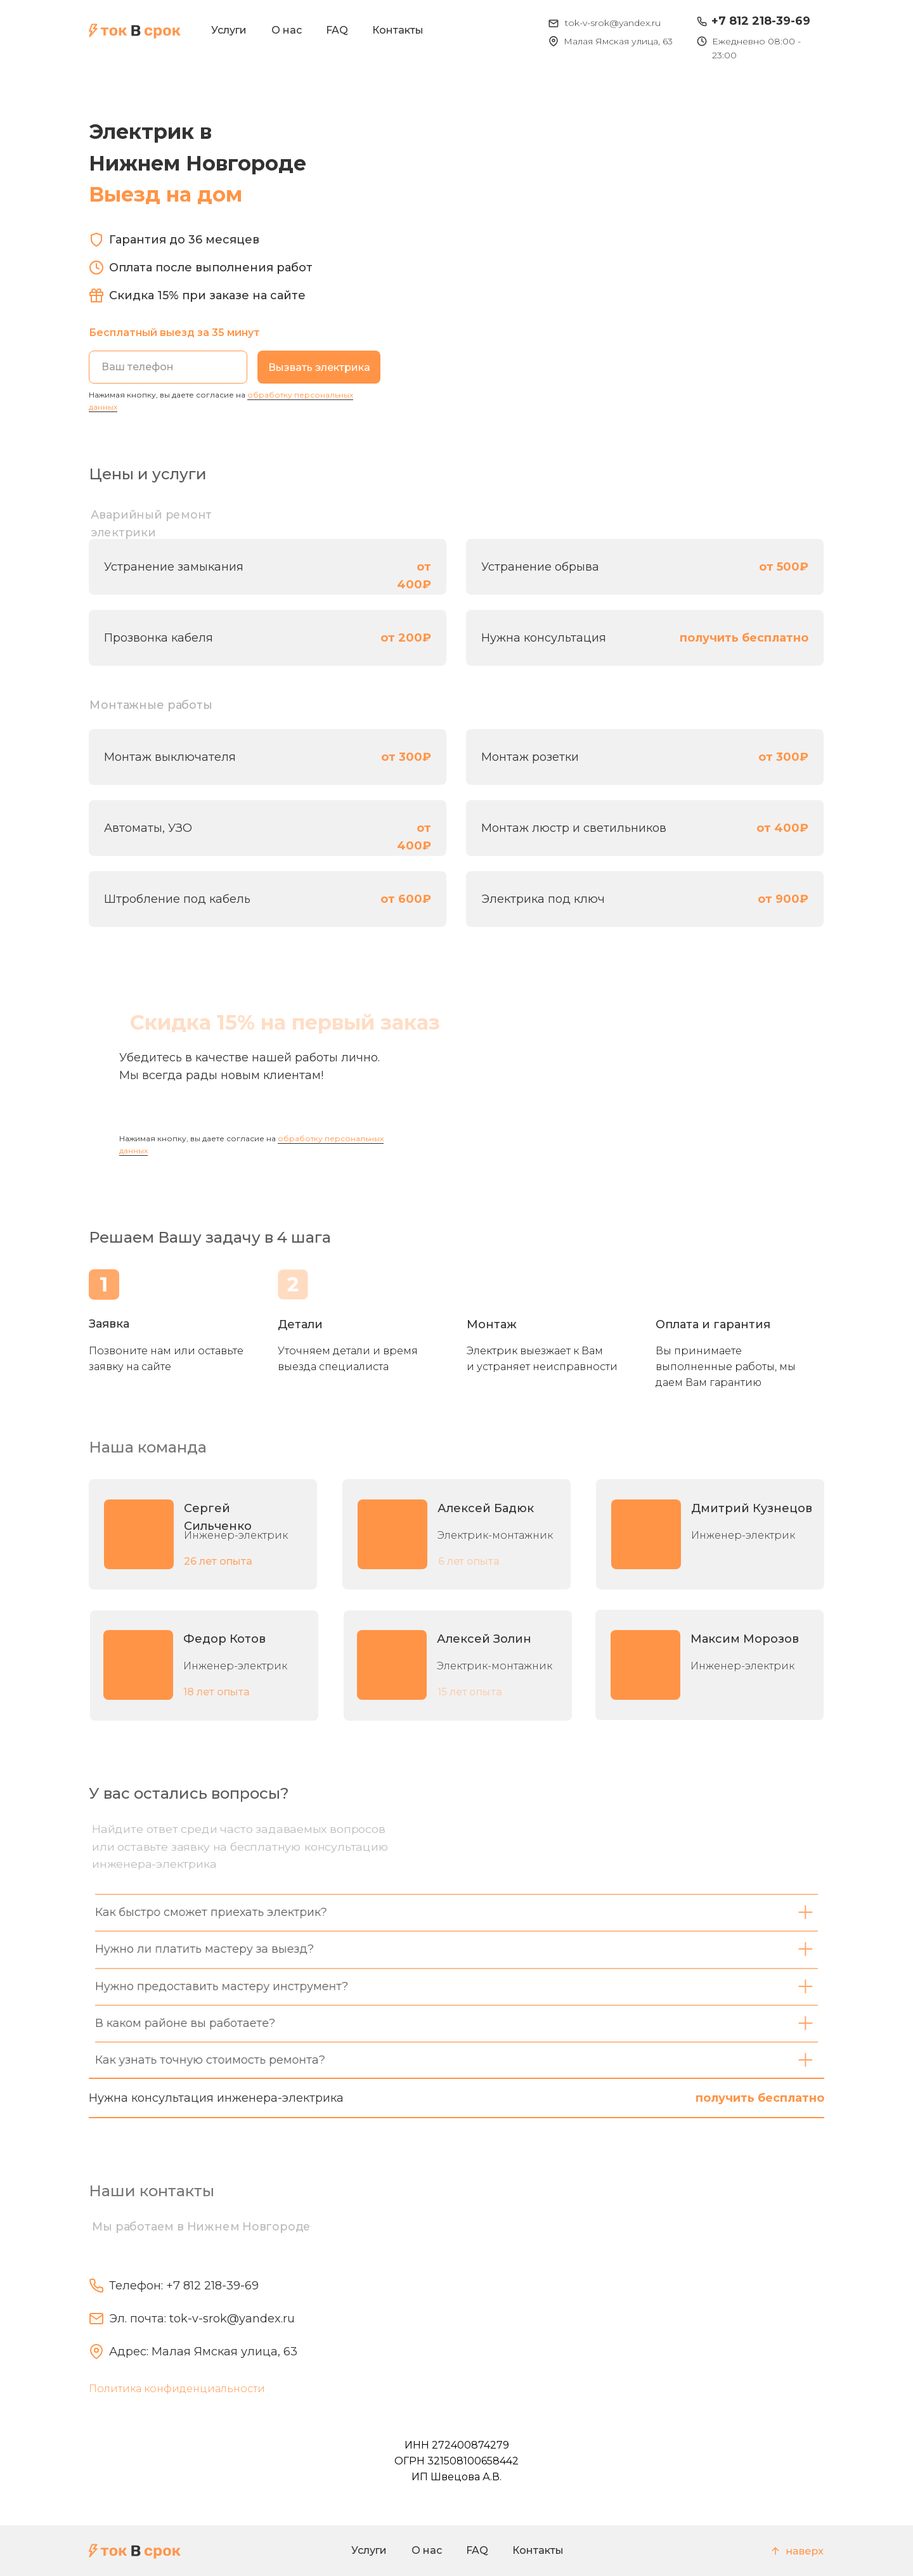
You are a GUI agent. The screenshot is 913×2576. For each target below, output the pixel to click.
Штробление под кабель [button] (177, 899)
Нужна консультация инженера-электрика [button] (216, 2098)
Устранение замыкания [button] (173, 567)
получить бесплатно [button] (744, 638)
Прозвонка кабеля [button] (158, 638)
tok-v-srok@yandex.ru (613, 23)
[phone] (168, 367)
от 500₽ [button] (783, 567)
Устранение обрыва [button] (540, 567)
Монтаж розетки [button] (530, 757)
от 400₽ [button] (782, 828)
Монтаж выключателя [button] (170, 757)
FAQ (337, 30)
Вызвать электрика (319, 367)
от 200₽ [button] (405, 638)
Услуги (229, 30)
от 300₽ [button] (406, 757)
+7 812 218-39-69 (760, 21)
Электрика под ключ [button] (543, 899)
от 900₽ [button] (783, 899)
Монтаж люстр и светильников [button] (573, 828)
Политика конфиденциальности (177, 2389)
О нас (286, 30)
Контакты (398, 30)
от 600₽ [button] (405, 899)
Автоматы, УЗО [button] (148, 828)
